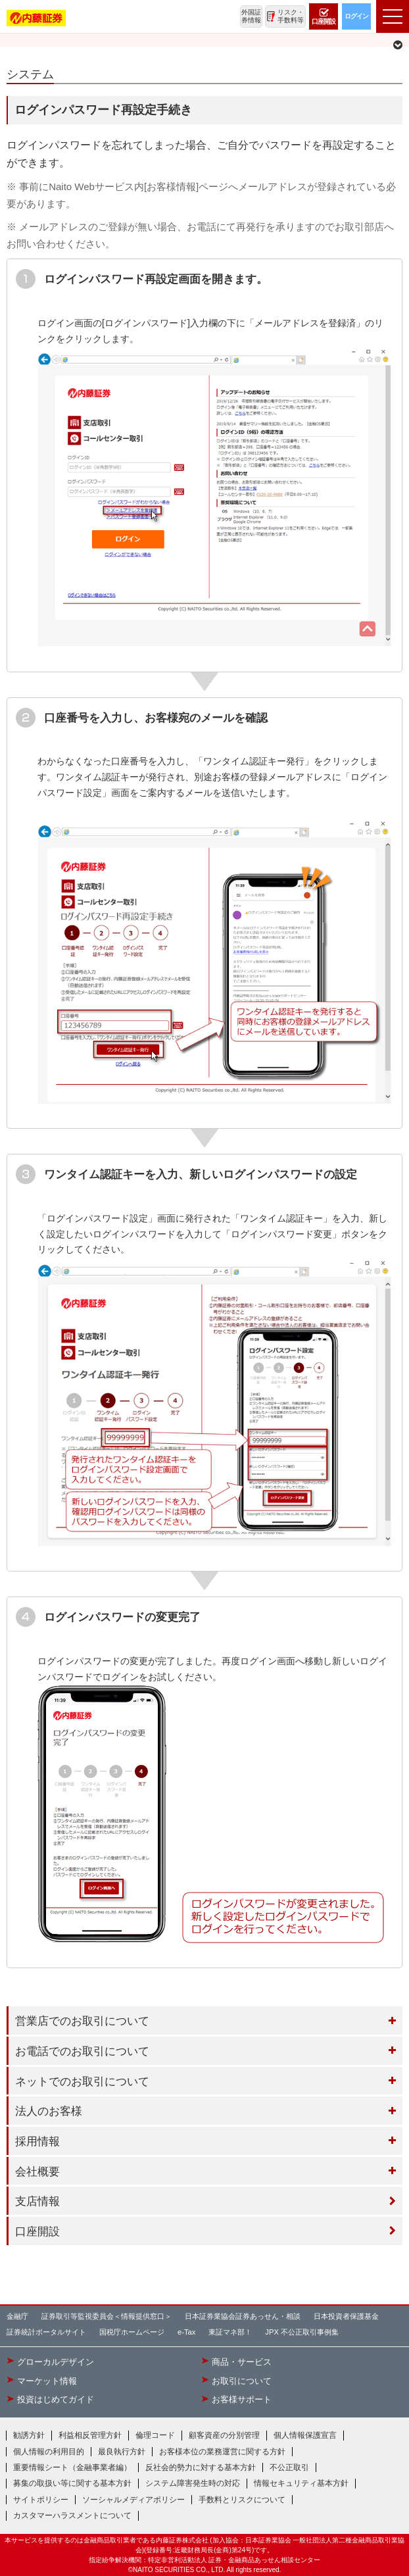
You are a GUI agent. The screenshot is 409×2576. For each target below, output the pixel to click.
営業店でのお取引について (82, 2020)
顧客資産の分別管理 (224, 2435)
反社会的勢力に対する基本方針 (200, 2467)
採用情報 (37, 2141)
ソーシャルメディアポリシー (133, 2499)
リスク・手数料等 (290, 16)
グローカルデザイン (55, 2362)
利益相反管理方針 (90, 2435)
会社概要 (37, 2171)
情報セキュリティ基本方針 (301, 2483)
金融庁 (17, 2316)
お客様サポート (242, 2399)
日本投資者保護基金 (346, 2316)
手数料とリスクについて (242, 2499)
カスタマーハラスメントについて (72, 2515)
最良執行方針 (121, 2451)
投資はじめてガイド (55, 2399)
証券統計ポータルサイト (46, 2332)
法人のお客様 (48, 2111)
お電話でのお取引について (82, 2051)
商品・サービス (242, 2362)
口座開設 (37, 2231)
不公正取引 (289, 2467)
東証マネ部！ (230, 2332)
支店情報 (37, 2201)
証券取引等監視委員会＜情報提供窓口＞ (106, 2316)
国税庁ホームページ (131, 2332)
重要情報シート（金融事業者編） (72, 2467)
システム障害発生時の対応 (192, 2483)
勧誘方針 (29, 2435)
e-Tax (186, 2332)
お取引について (242, 2381)
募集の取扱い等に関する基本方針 (72, 2483)
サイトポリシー (40, 2499)
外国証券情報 (251, 16)
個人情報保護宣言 (305, 2435)
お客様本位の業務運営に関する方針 (222, 2451)
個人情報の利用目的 (48, 2451)
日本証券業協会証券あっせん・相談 (243, 2316)
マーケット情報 (47, 2381)
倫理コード (155, 2435)
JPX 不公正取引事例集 (302, 2332)
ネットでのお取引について (82, 2081)
